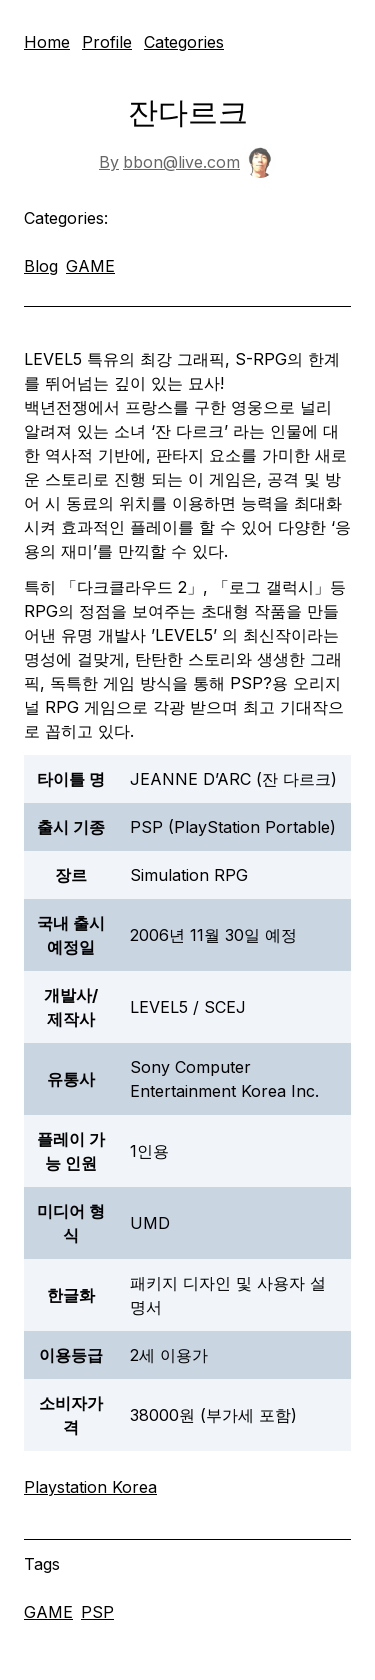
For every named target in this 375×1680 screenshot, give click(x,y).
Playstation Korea (90, 1487)
